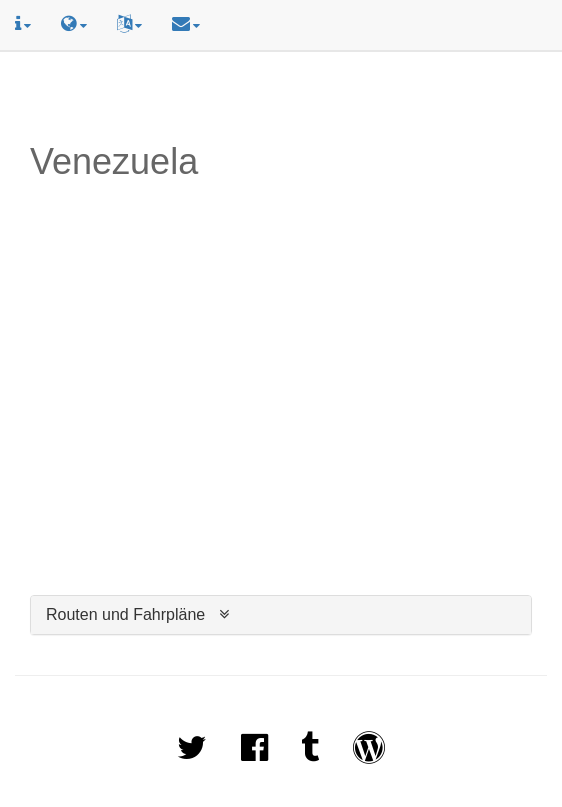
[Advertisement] (281, 97)
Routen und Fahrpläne (125, 614)
